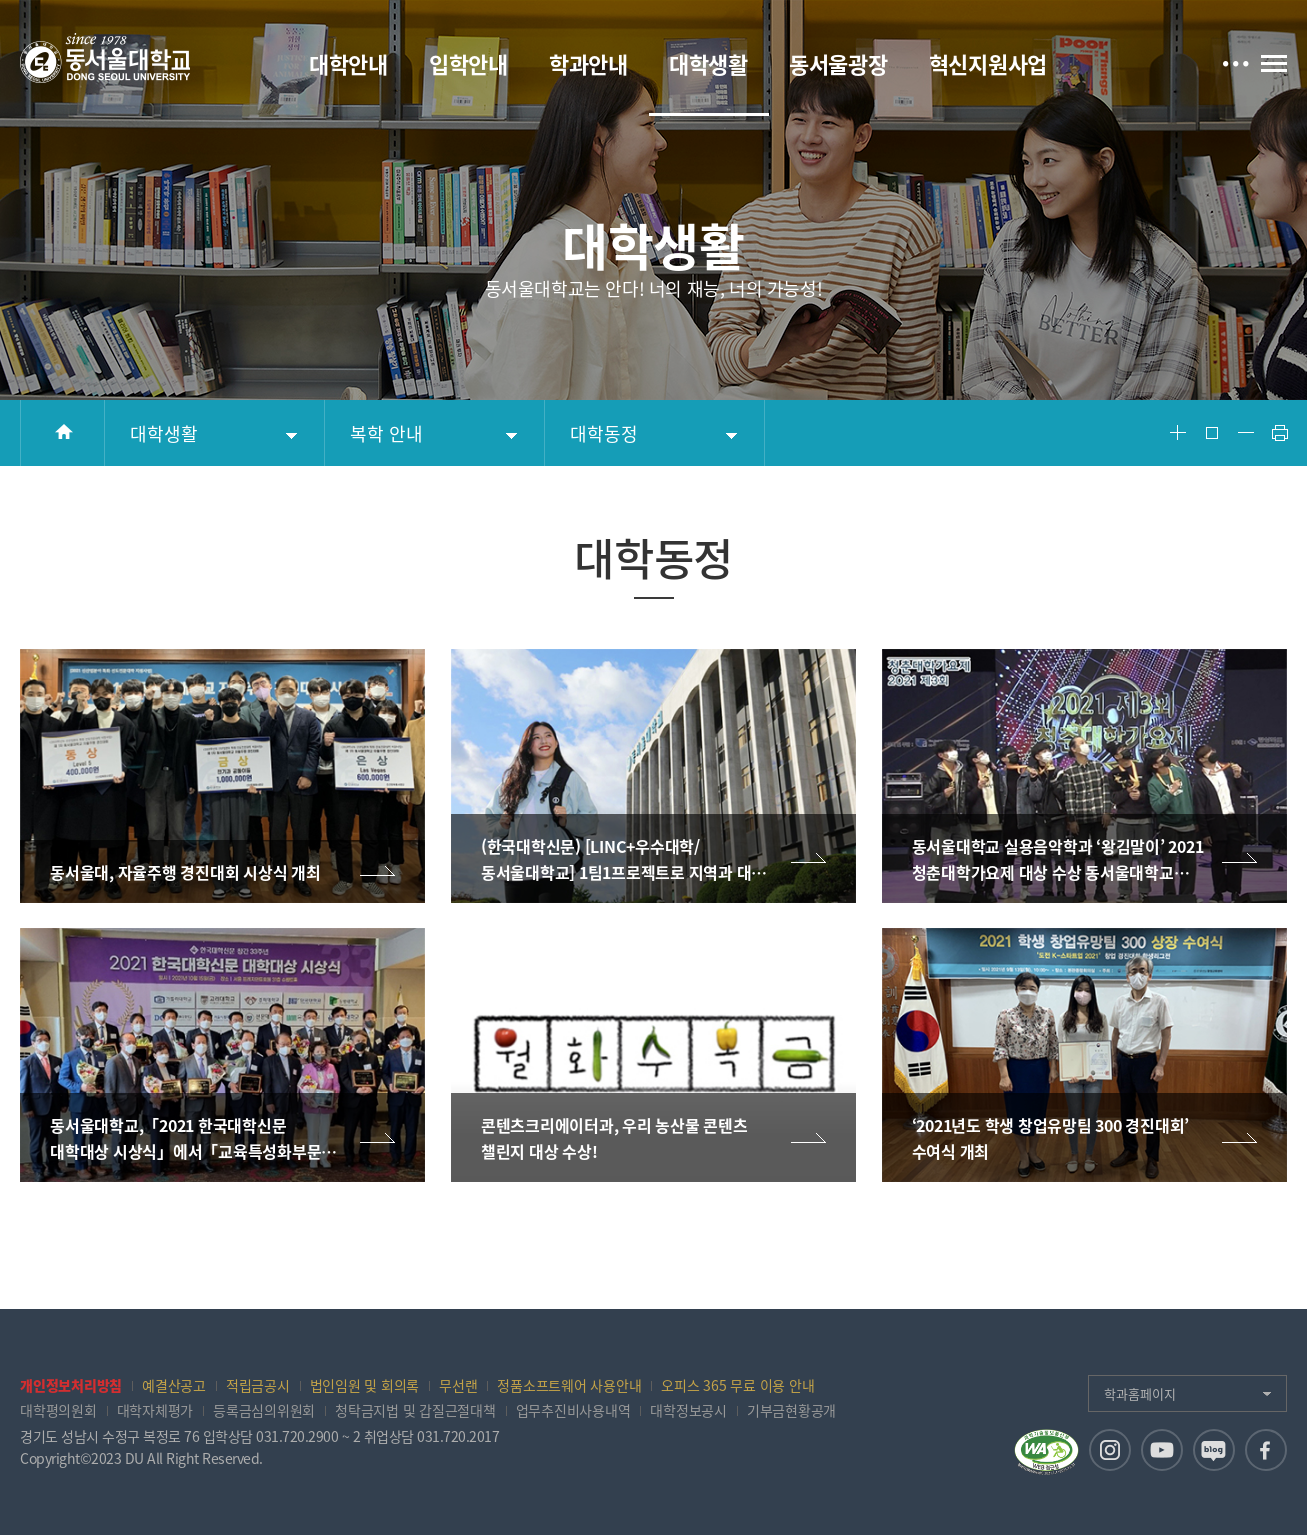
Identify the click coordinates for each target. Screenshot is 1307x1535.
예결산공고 (174, 1385)
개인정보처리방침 (71, 1385)
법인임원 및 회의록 (365, 1385)
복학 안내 (386, 433)
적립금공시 (258, 1385)
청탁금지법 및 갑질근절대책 (415, 1410)
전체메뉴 (1274, 63)
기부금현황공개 (791, 1410)
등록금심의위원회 (264, 1410)
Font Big (1178, 433)
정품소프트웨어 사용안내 (569, 1385)
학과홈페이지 (1140, 1393)
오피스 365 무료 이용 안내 (737, 1385)
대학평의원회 (58, 1410)
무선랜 (458, 1385)
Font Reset (1212, 433)
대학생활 (164, 433)
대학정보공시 (688, 1410)
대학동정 (604, 433)
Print (1280, 433)
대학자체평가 (155, 1410)
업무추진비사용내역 (573, 1410)
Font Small (1246, 433)
